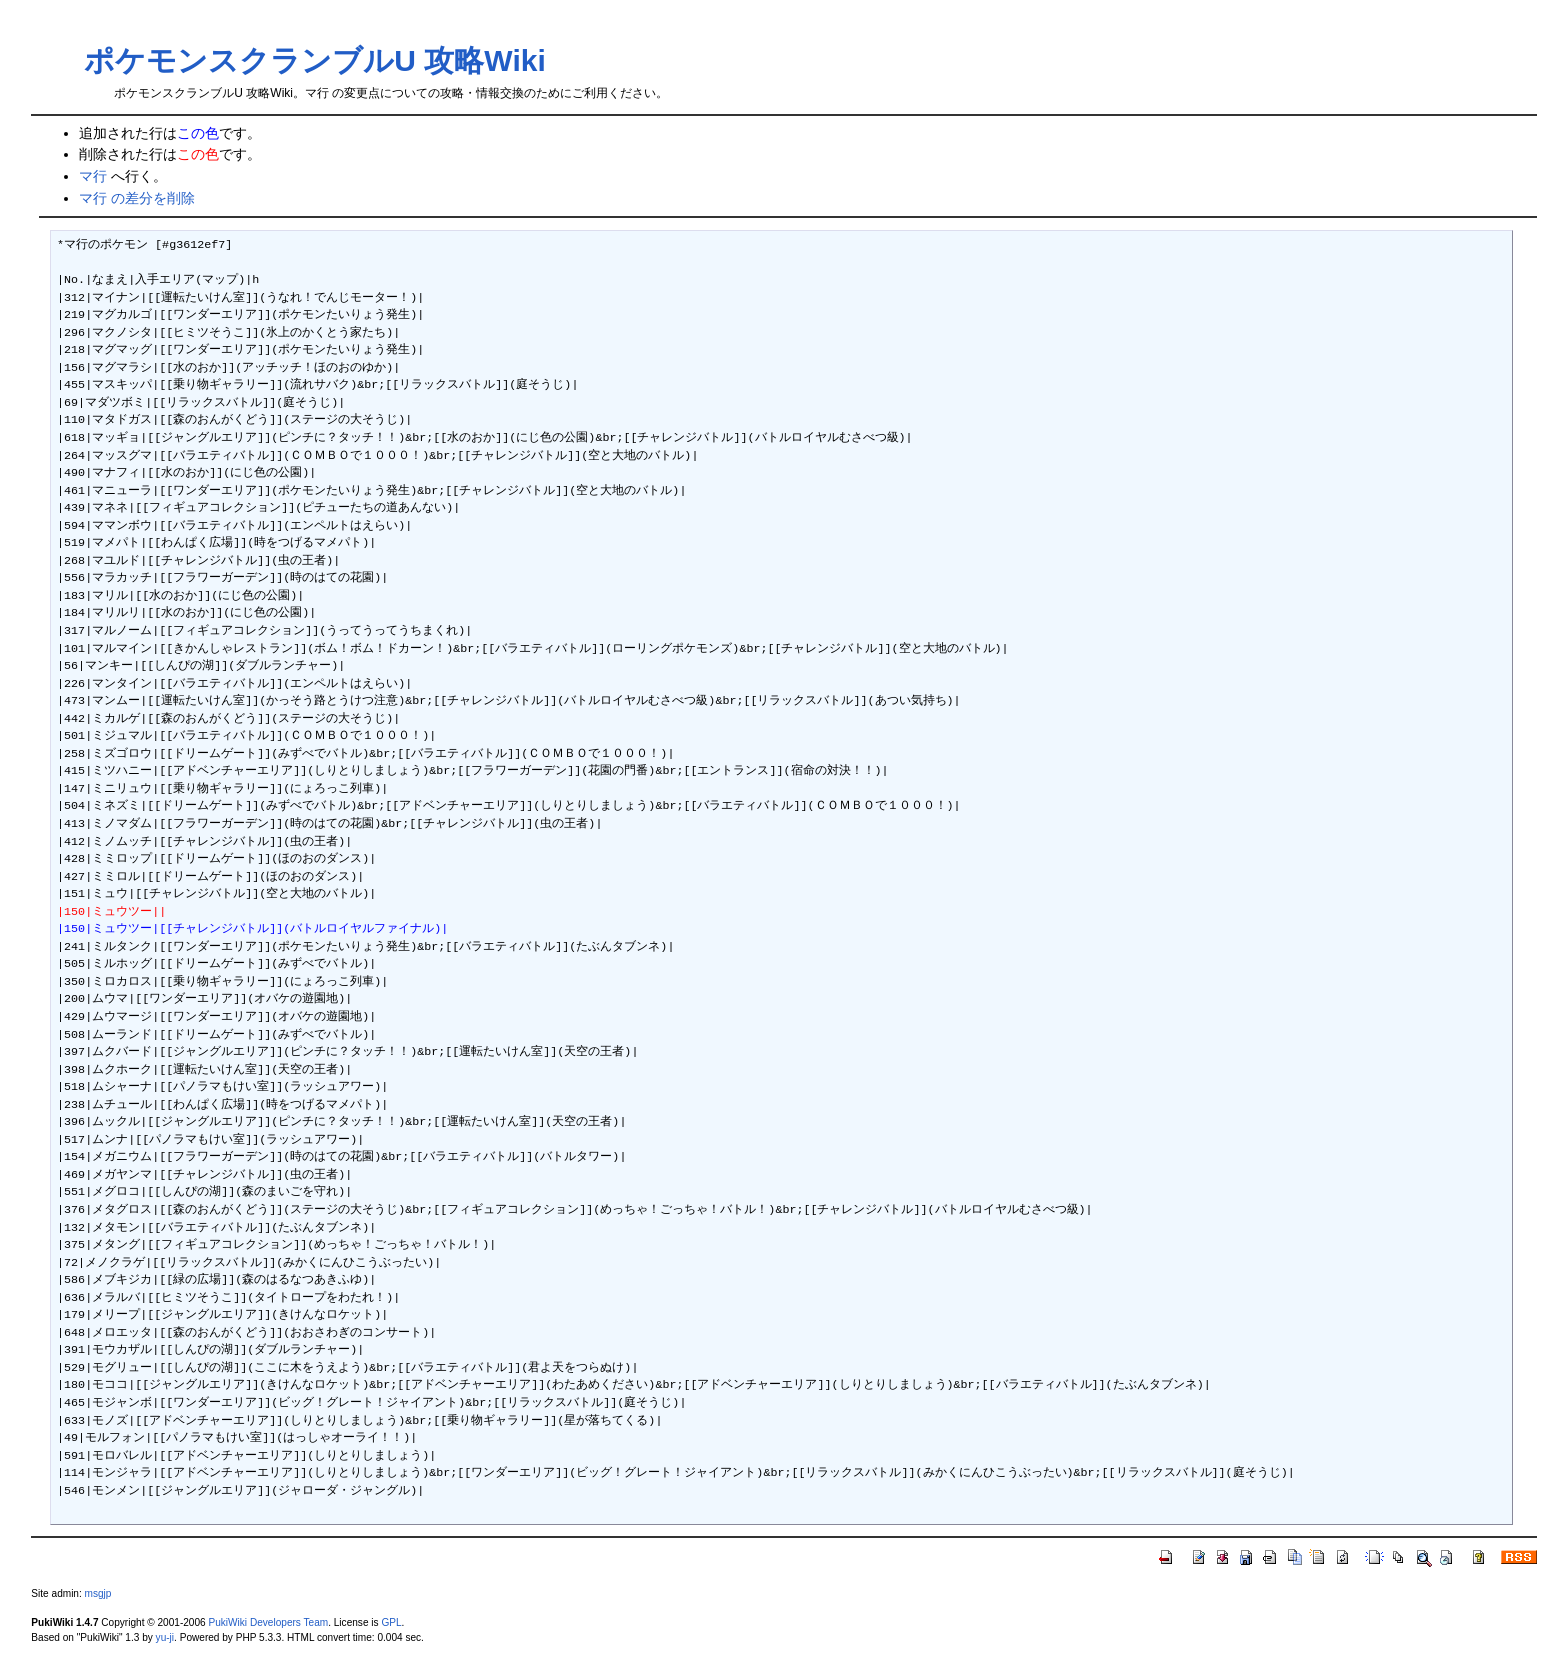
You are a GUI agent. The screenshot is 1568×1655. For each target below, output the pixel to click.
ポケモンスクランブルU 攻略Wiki (314, 60)
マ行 (93, 176)
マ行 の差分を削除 (137, 198)
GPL (391, 1622)
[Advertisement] (783, 41)
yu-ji (165, 1637)
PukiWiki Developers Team (268, 1622)
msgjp (98, 1593)
